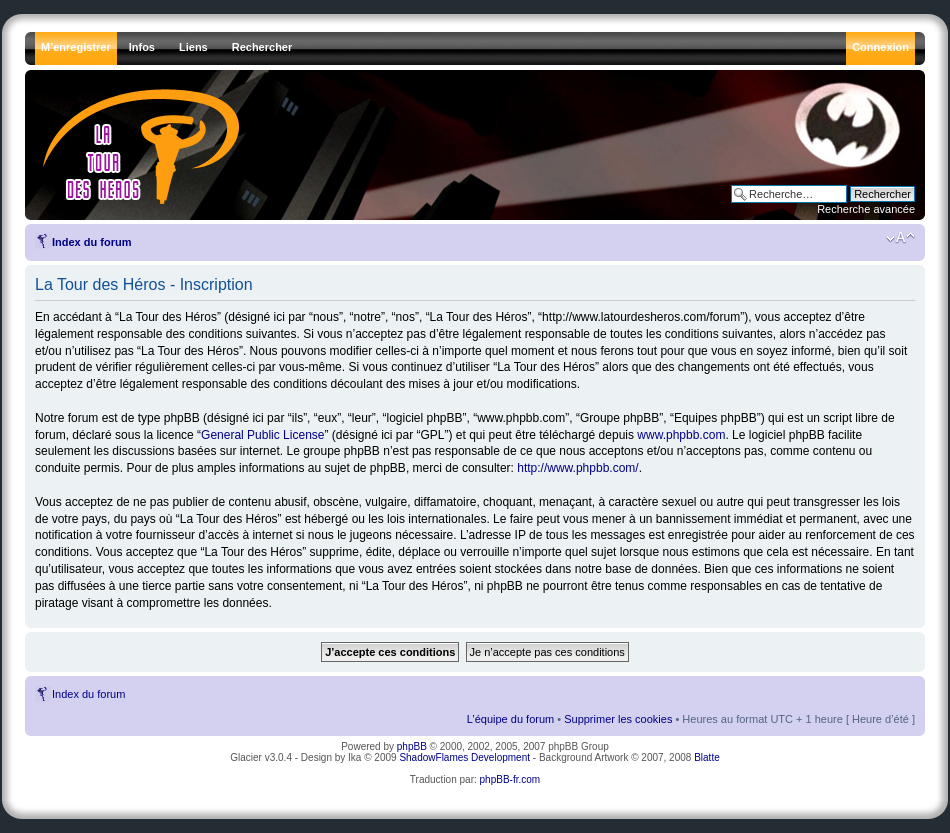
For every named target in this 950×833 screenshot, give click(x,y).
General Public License (262, 435)
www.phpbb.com (681, 435)
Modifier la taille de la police (900, 238)
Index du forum (91, 242)
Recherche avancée (866, 209)
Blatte (707, 757)
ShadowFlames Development (464, 757)
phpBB (412, 746)
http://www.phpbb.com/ (577, 468)
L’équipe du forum (510, 719)
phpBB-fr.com (510, 779)
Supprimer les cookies (618, 719)
